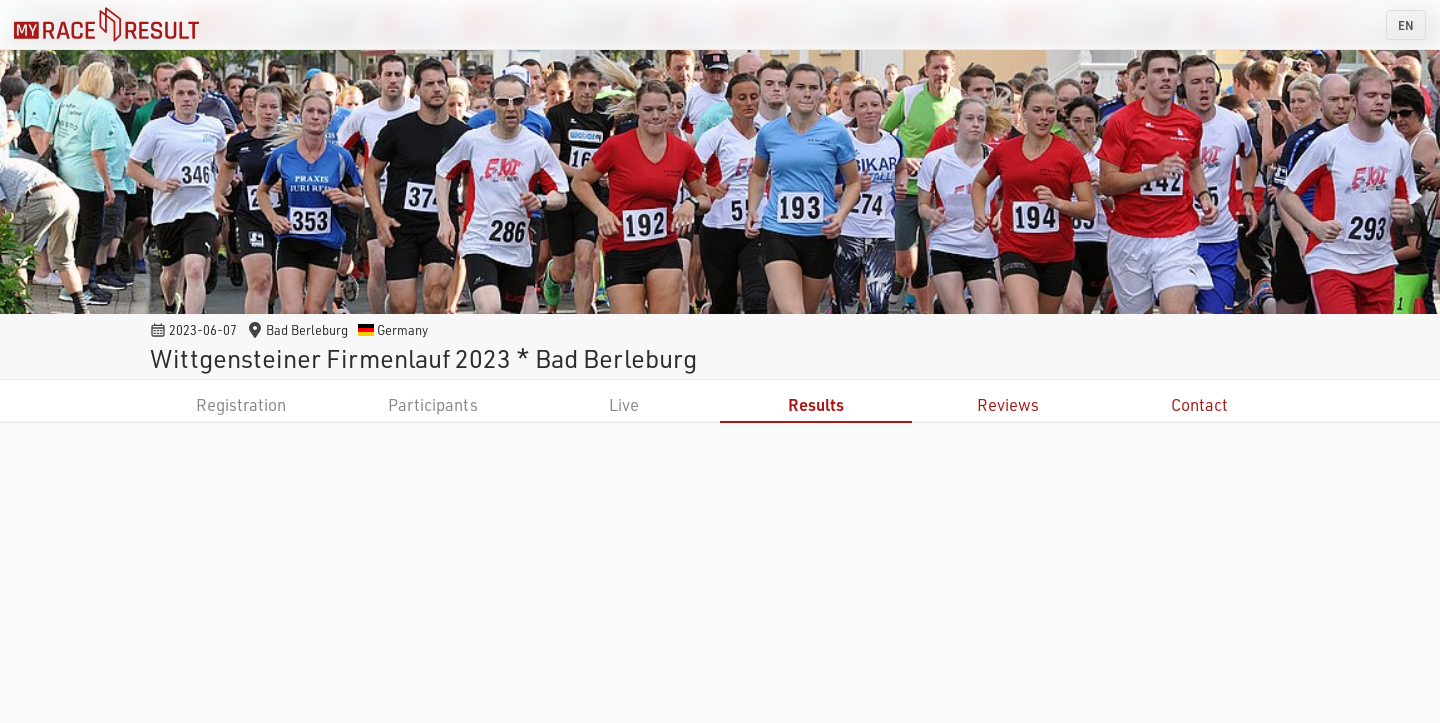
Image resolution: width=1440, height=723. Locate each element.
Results (816, 404)
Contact (1199, 404)
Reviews (1008, 404)
